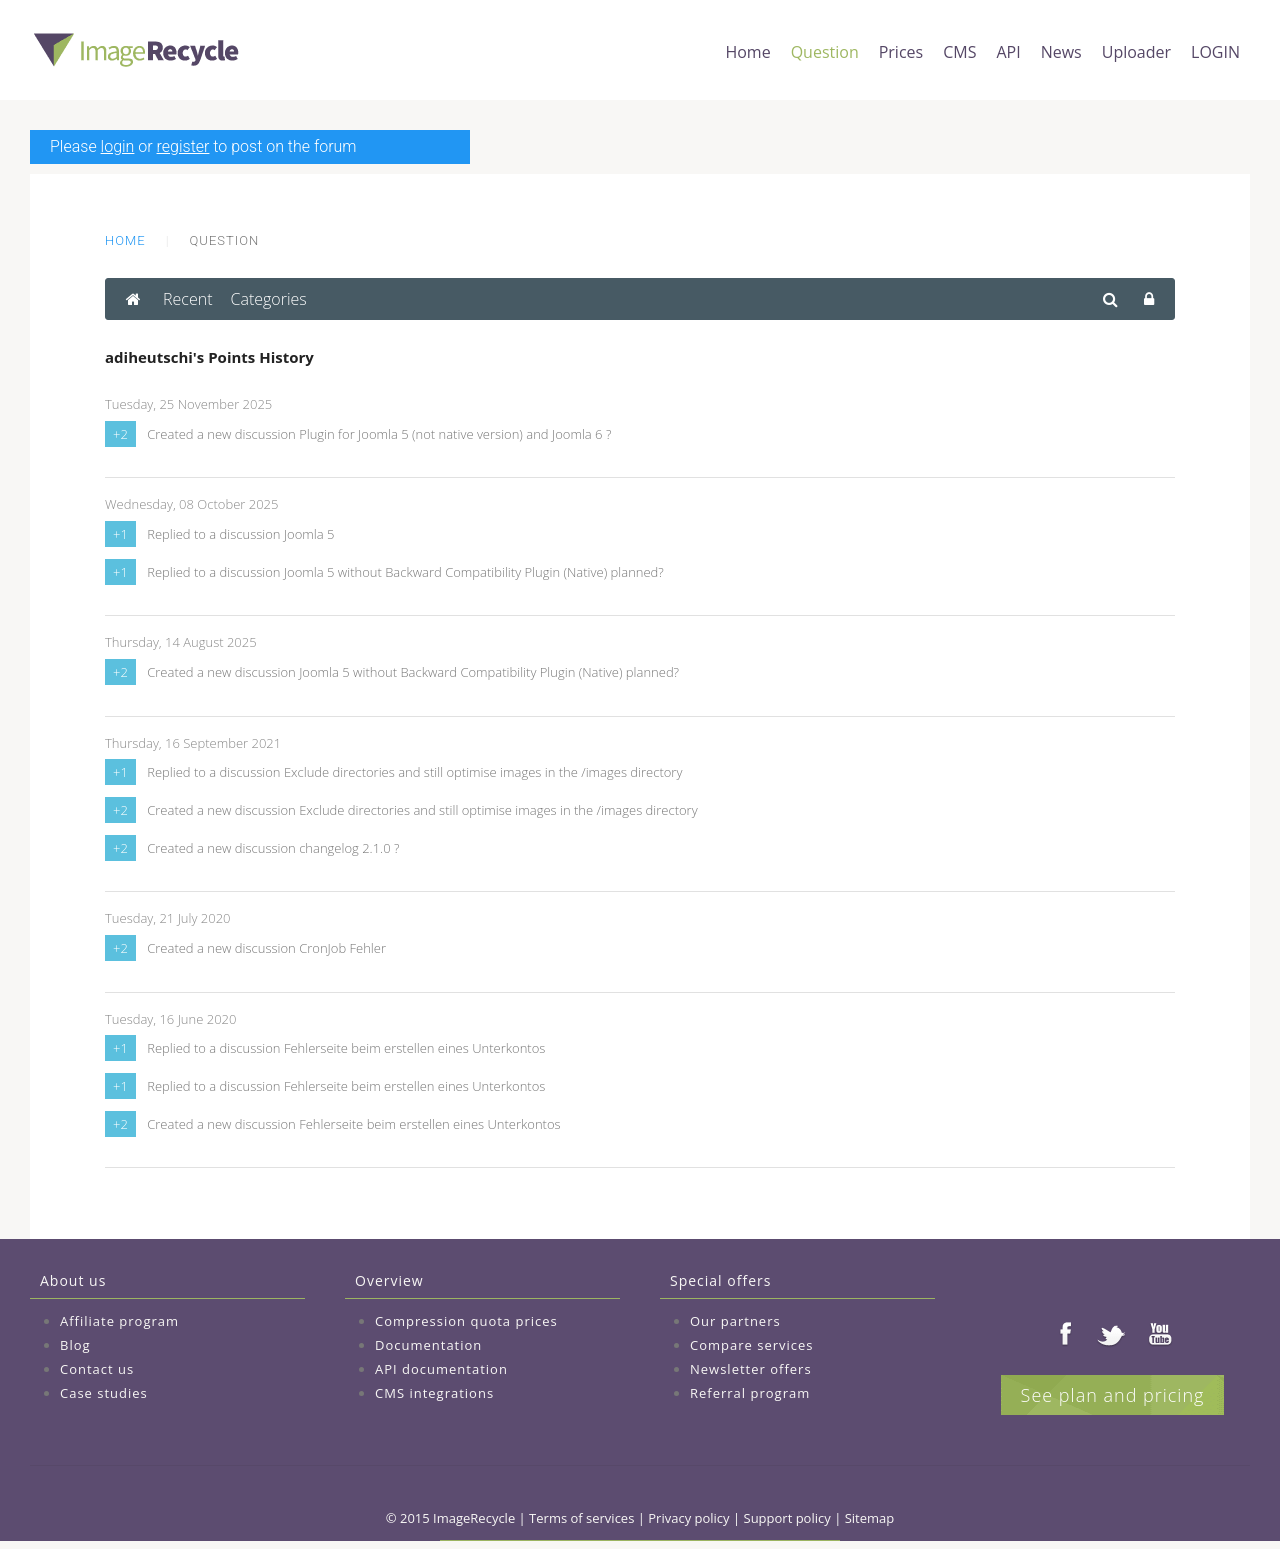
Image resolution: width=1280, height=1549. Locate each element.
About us (73, 1280)
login (118, 146)
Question (825, 52)
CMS (959, 52)
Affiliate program (119, 1321)
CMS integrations (434, 1393)
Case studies (104, 1393)
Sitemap (870, 1518)
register (183, 146)
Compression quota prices (466, 1321)
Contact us (97, 1369)
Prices (901, 52)
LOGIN (1215, 52)
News (1061, 52)
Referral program (750, 1393)
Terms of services (581, 1518)
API (1008, 52)
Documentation (428, 1345)
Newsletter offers (751, 1369)
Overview (389, 1280)
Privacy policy (688, 1518)
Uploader (1136, 52)
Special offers (720, 1280)
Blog (75, 1345)
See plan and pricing (1113, 1395)
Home (747, 52)
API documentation (441, 1369)
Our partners (735, 1321)
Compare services (752, 1345)
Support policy (787, 1518)
